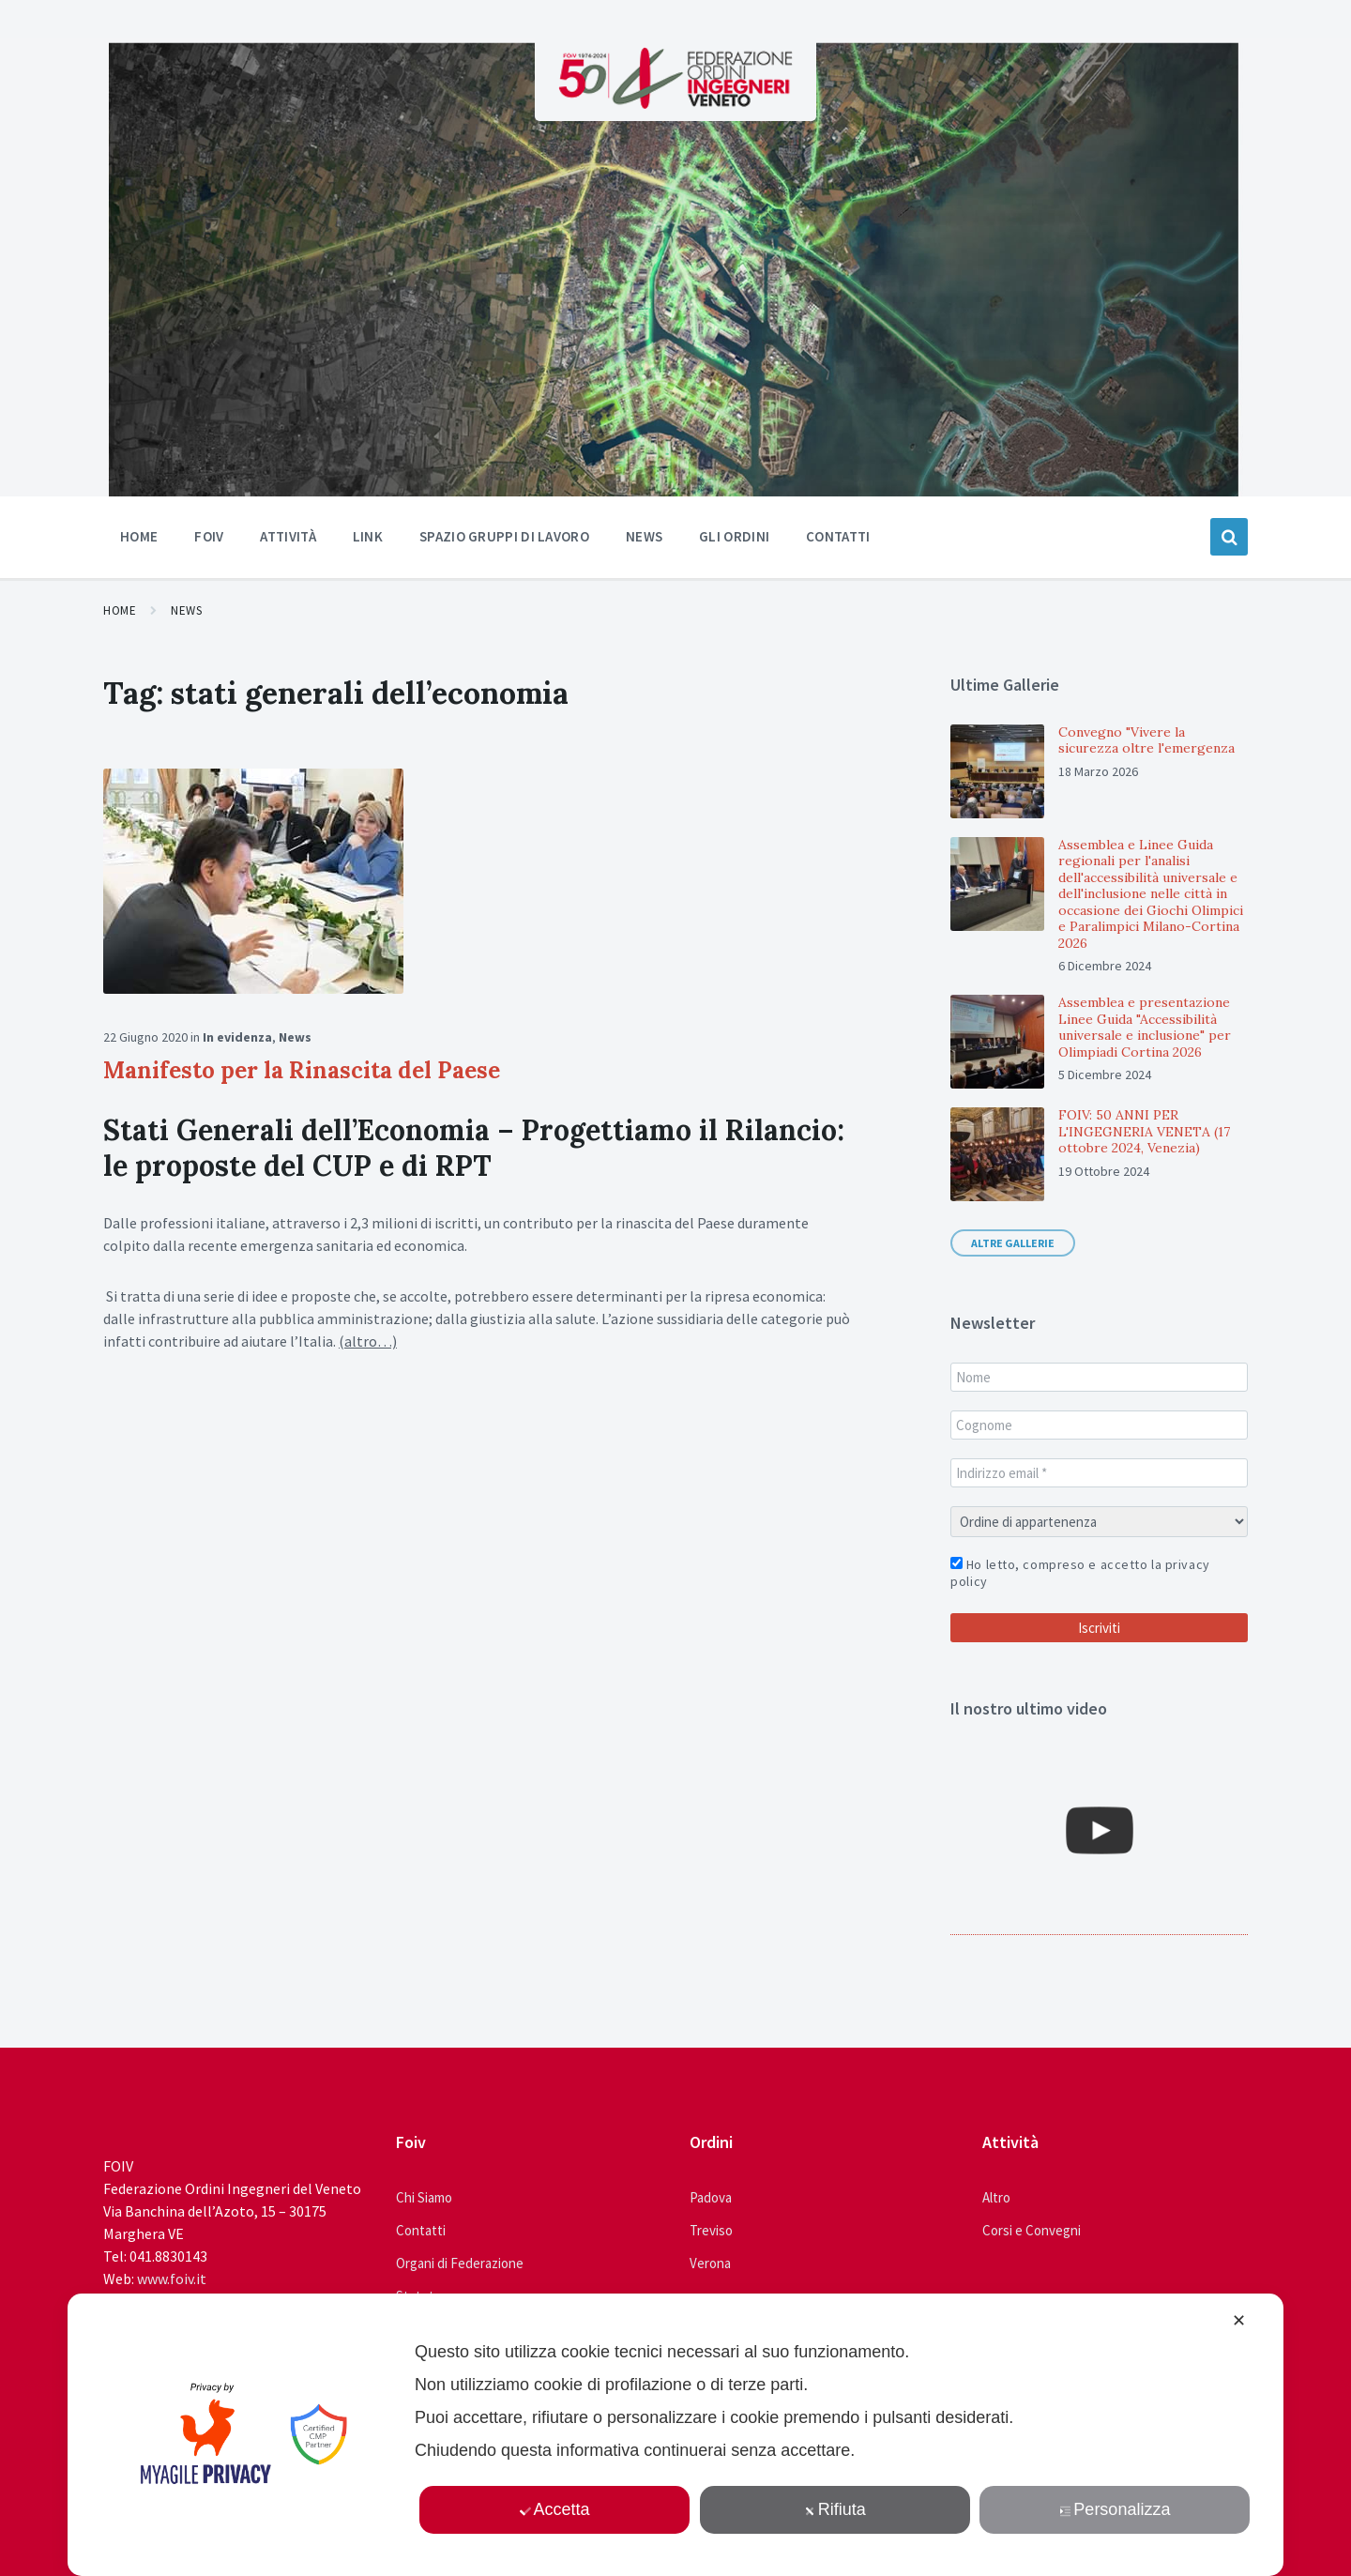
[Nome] (1099, 1377)
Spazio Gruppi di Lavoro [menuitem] (504, 536)
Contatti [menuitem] (838, 536)
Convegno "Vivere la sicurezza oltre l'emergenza (1146, 740)
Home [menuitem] (139, 536)
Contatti (421, 2230)
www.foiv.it (171, 2278)
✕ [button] (1239, 2320)
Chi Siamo (424, 2197)
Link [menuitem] (368, 536)
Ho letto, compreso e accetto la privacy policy (1079, 1573)
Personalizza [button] (1115, 2509)
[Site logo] (675, 103)
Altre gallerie (1013, 1243)
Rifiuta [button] (835, 2509)
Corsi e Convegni (1031, 2230)
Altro (996, 2197)
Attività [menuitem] (287, 536)
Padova (711, 2197)
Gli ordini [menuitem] (734, 536)
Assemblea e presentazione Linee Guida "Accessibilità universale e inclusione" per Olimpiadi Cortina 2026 (1144, 1027)
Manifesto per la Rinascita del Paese (301, 1070)
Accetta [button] (555, 2509)
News (186, 610)
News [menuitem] (644, 536)
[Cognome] (1099, 1425)
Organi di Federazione (460, 2263)
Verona (710, 2263)
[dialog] (675, 2435)
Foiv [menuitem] (208, 536)
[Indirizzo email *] (1099, 1472)
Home (119, 610)
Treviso (711, 2230)
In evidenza (237, 1037)
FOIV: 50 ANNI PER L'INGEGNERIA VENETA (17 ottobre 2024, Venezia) (1144, 1131)
